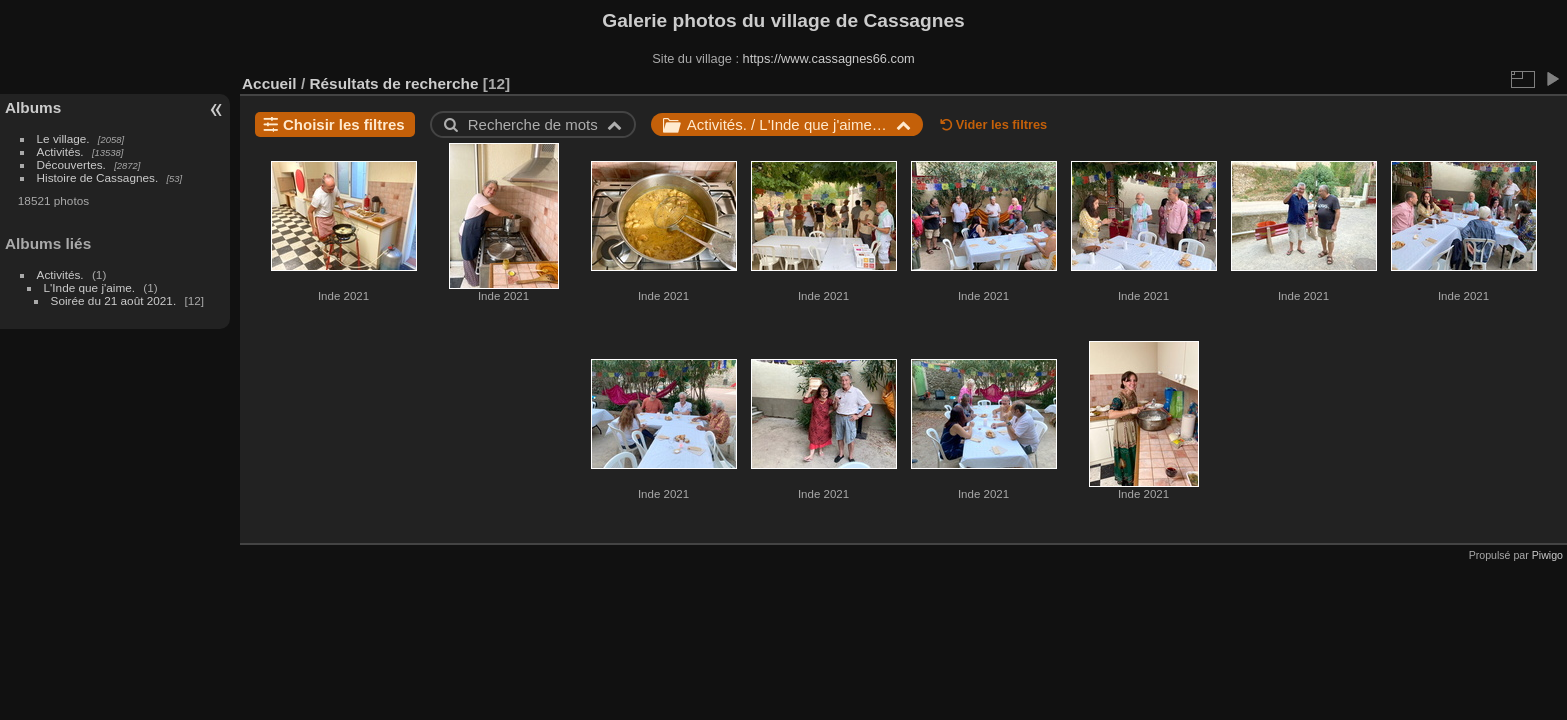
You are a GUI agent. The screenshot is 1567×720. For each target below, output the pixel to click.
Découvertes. (71, 164)
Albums (33, 107)
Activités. (60, 151)
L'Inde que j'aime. (90, 287)
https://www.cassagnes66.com (829, 58)
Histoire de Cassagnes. (98, 177)
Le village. (63, 138)
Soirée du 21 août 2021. (114, 300)
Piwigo (1547, 555)
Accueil (269, 83)
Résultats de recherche (393, 83)
